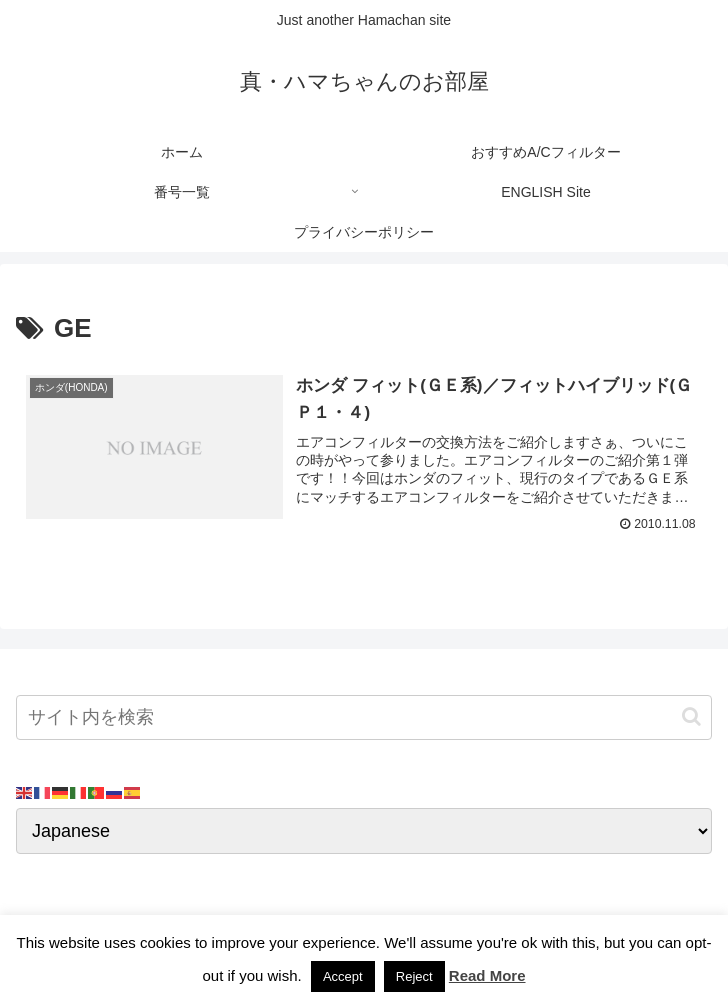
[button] (691, 717)
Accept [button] (343, 976)
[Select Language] (364, 832)
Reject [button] (414, 976)
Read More (487, 975)
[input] (364, 717)
